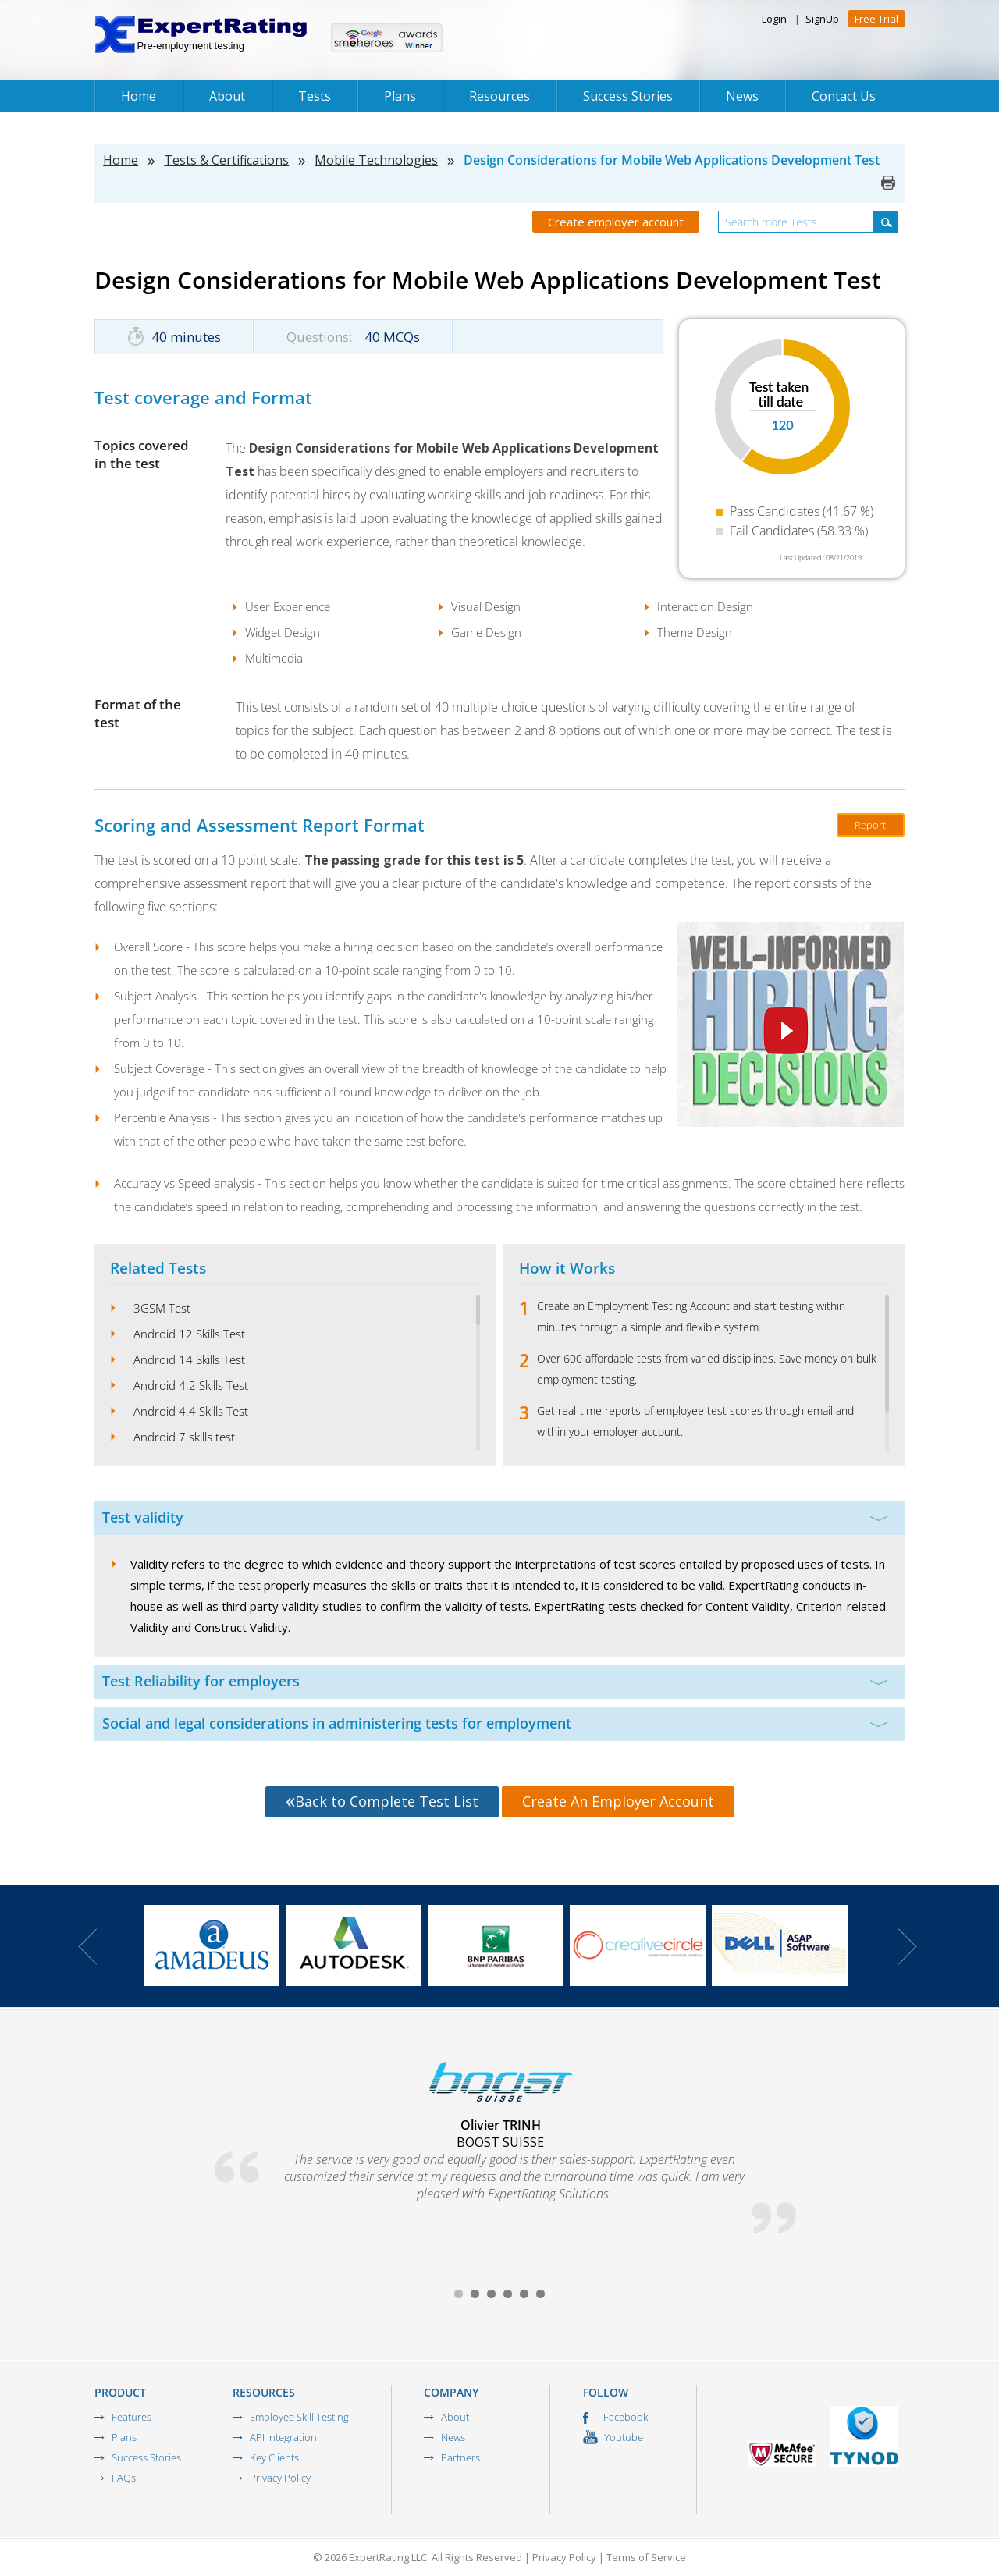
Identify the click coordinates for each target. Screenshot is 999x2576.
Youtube (613, 2437)
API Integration (283, 2437)
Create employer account (616, 221)
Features (131, 2417)
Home (138, 96)
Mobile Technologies (376, 160)
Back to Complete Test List (382, 1801)
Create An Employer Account (618, 1801)
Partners (460, 2457)
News (742, 96)
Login (774, 19)
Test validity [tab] (494, 1517)
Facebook (615, 2417)
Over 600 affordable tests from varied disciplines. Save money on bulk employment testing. (706, 1369)
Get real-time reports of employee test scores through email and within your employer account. (695, 1421)
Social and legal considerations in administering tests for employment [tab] (494, 1723)
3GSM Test (161, 1308)
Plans (400, 96)
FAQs (124, 2478)
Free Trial (876, 19)
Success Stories (628, 96)
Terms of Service (646, 2557)
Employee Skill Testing (299, 2417)
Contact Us (844, 96)
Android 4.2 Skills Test (190, 1385)
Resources (499, 96)
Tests (314, 96)
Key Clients (274, 2457)
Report (870, 825)
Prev (87, 1946)
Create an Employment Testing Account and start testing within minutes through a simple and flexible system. (691, 1316)
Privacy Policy (280, 2478)
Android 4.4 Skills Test (190, 1411)
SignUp (822, 19)
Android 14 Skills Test (189, 1359)
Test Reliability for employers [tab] (494, 1681)
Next (907, 1946)
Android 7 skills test (184, 1436)
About (227, 96)
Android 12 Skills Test (189, 1333)
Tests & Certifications (226, 160)
